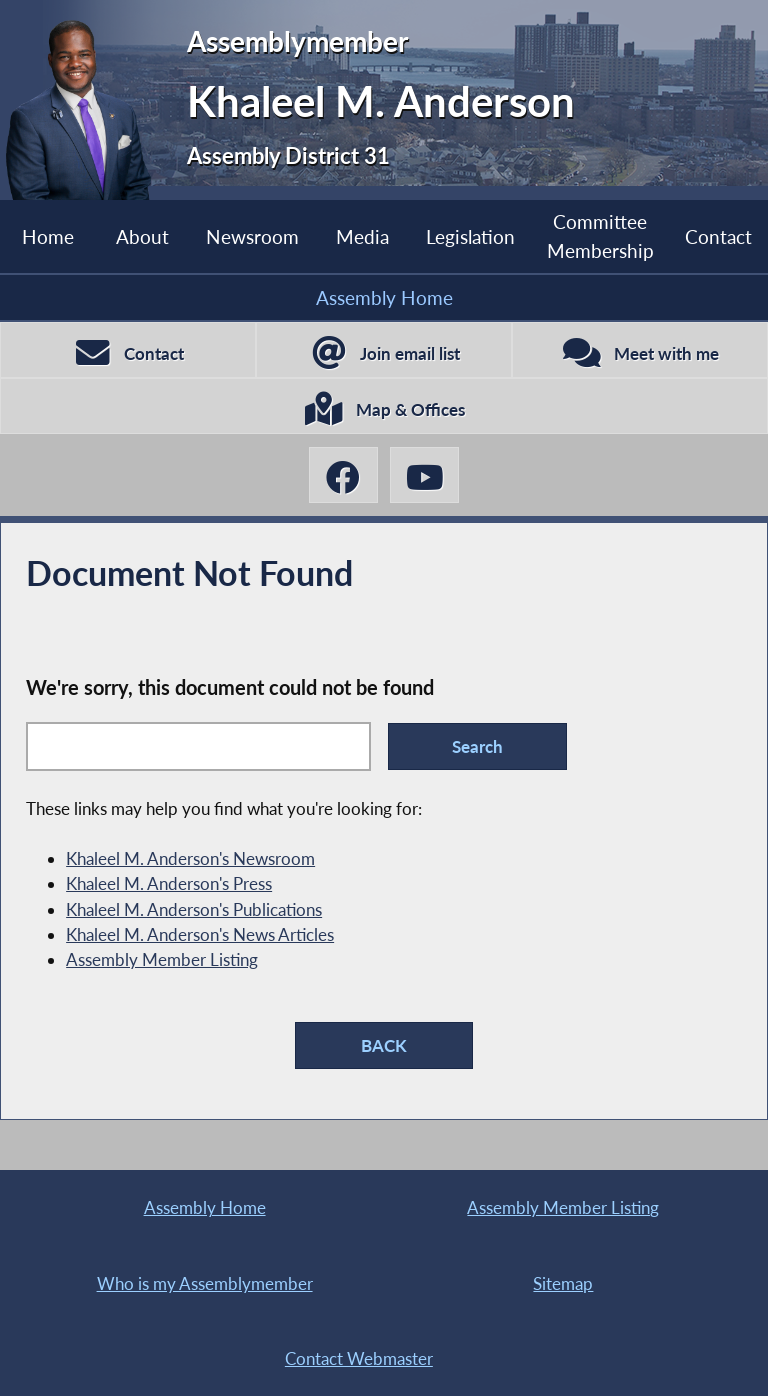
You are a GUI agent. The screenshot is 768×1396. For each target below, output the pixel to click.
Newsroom (252, 236)
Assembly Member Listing (162, 959)
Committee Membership (600, 235)
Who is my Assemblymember (205, 1283)
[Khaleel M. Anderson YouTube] (424, 475)
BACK (384, 1045)
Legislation (470, 236)
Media (362, 236)
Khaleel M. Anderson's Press (169, 883)
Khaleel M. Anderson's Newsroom (190, 858)
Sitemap (563, 1283)
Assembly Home (384, 297)
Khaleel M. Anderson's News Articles (200, 934)
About (142, 236)
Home (48, 236)
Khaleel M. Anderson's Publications (194, 909)
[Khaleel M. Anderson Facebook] (343, 475)
